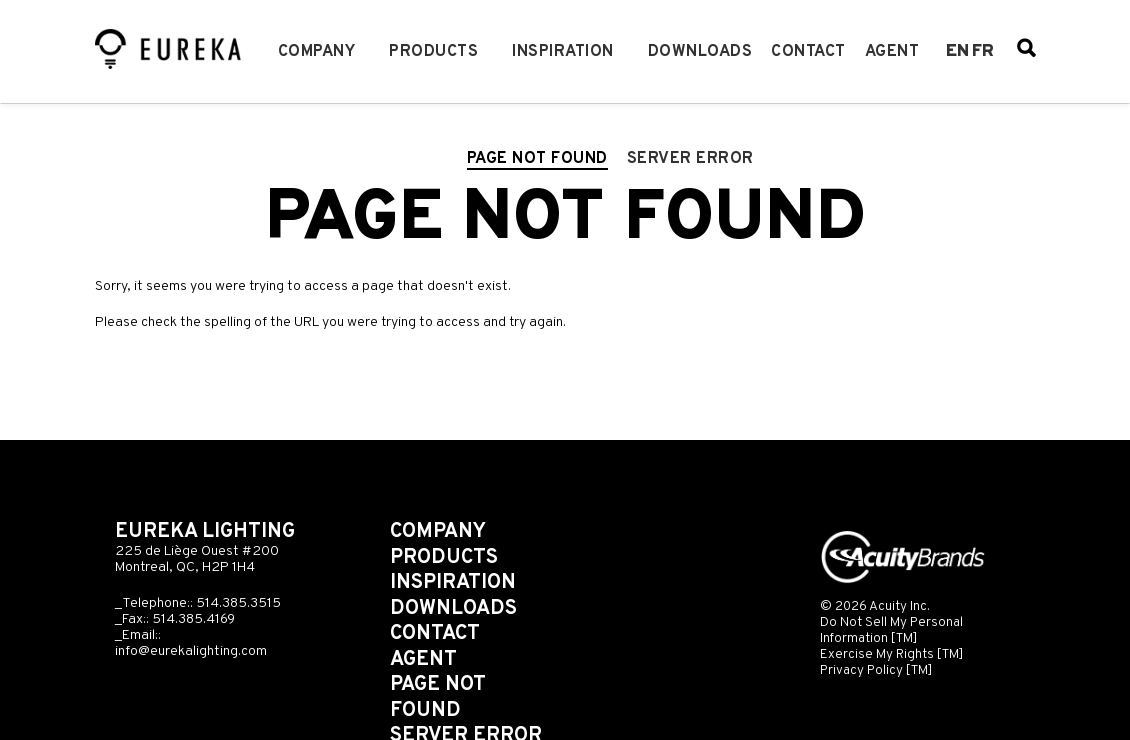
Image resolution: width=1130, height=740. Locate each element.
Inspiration (563, 52)
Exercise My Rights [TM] (892, 654)
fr (983, 52)
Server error (690, 159)
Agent (892, 52)
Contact (808, 52)
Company (317, 52)
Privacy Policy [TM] (876, 670)
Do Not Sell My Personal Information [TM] (891, 630)
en (957, 52)
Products (433, 52)
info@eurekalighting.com (191, 651)
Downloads (700, 52)
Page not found (537, 159)
